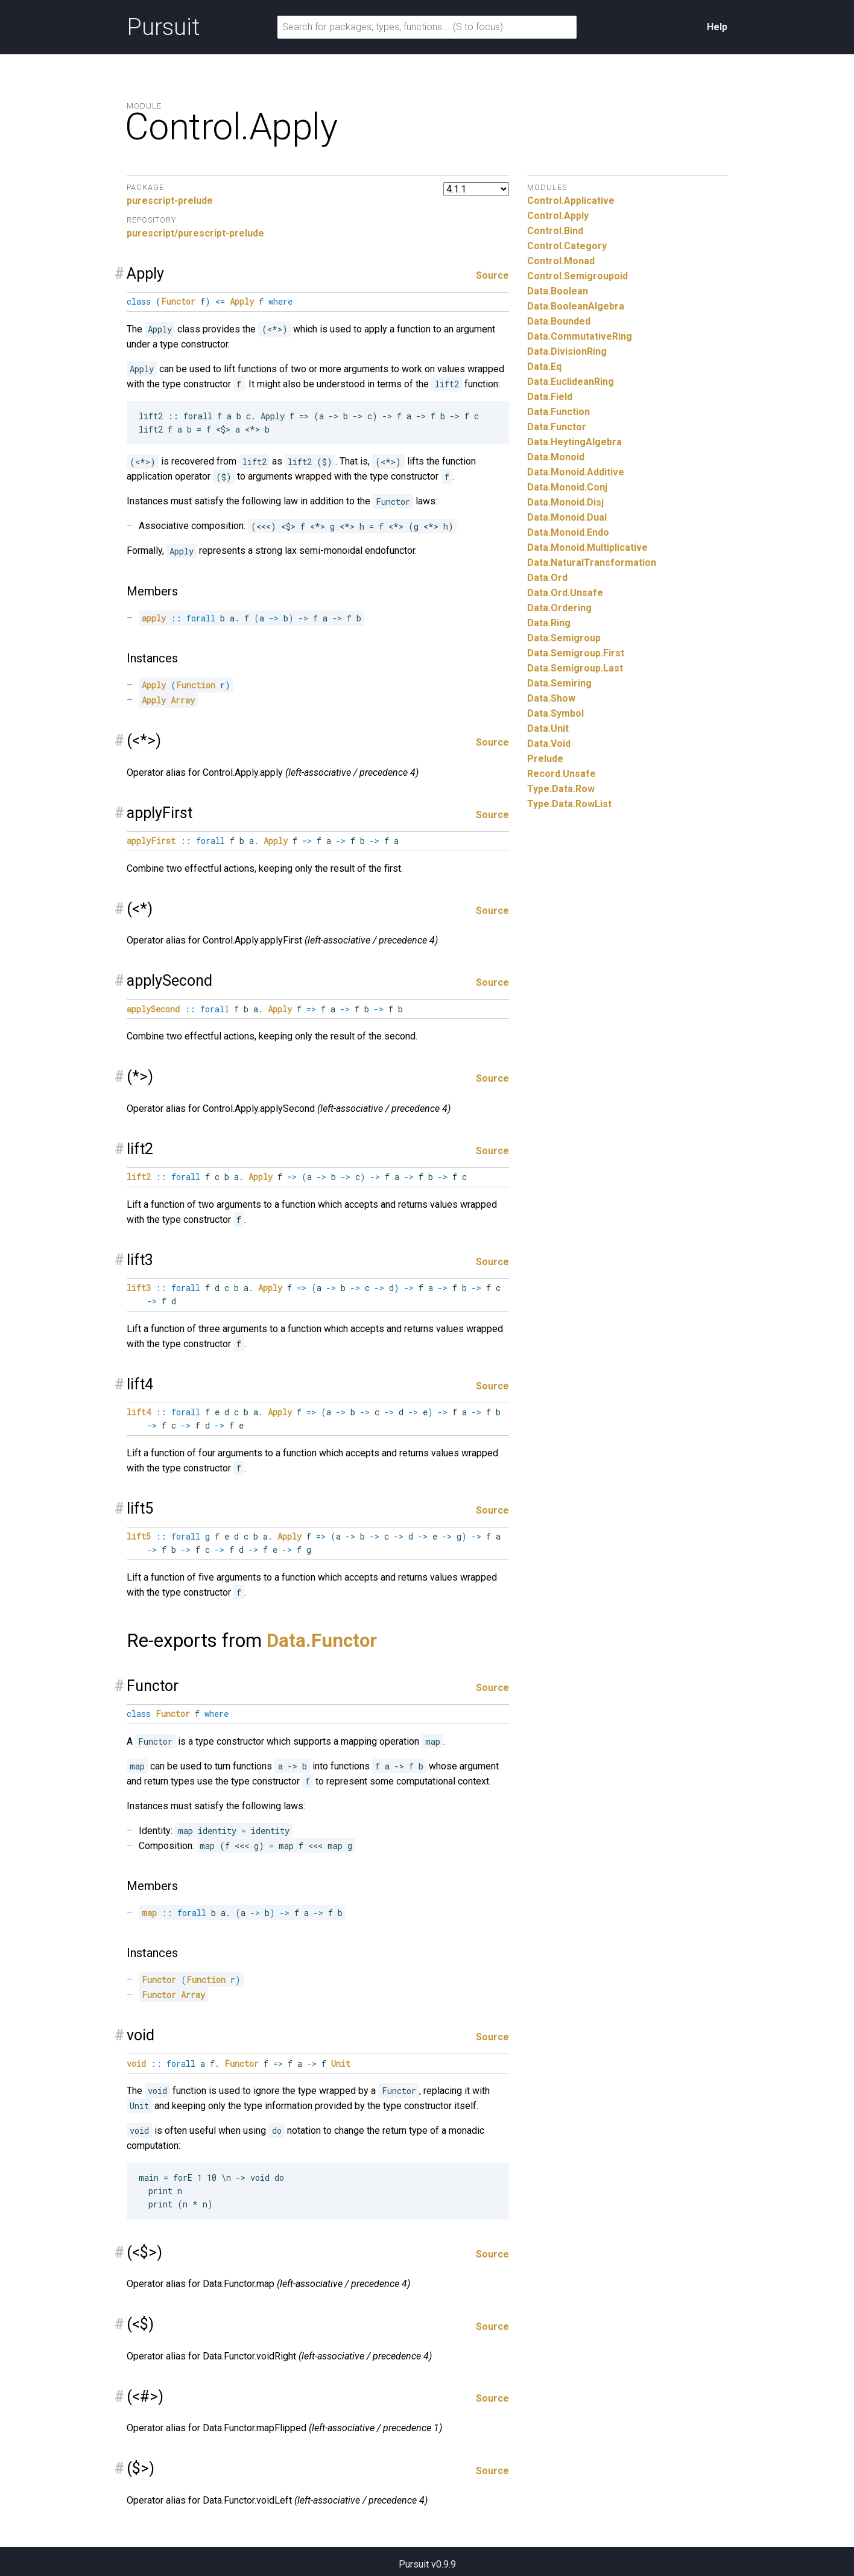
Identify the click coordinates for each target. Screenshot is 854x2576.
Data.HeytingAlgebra (574, 442)
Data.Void (549, 743)
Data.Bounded (558, 321)
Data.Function (558, 411)
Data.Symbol (555, 713)
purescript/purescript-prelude (195, 233)
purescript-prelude (170, 200)
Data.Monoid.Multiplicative (587, 547)
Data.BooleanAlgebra (575, 306)
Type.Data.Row (561, 789)
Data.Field (549, 396)
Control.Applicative (571, 200)
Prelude (545, 758)
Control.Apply (558, 215)
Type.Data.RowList (569, 804)
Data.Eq (544, 366)
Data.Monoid (555, 457)
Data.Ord (547, 577)
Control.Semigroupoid (577, 276)
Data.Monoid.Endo (568, 532)
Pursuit (163, 27)
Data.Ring (549, 623)
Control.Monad (561, 261)
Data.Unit (548, 728)
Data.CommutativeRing (579, 336)
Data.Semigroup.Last (575, 668)
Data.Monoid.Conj (567, 487)
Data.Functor (322, 1640)
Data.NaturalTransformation (591, 562)
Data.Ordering (559, 608)
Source (492, 275)
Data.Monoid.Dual (567, 517)
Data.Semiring (559, 683)
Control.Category (567, 246)
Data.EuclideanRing (570, 381)
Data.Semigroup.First (575, 653)
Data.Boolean (557, 291)
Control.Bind (555, 230)
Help (717, 27)
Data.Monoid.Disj (565, 502)
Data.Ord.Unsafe (565, 592)
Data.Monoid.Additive (575, 472)
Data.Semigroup (564, 638)
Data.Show (551, 698)
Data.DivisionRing (567, 351)
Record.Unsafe (561, 773)
